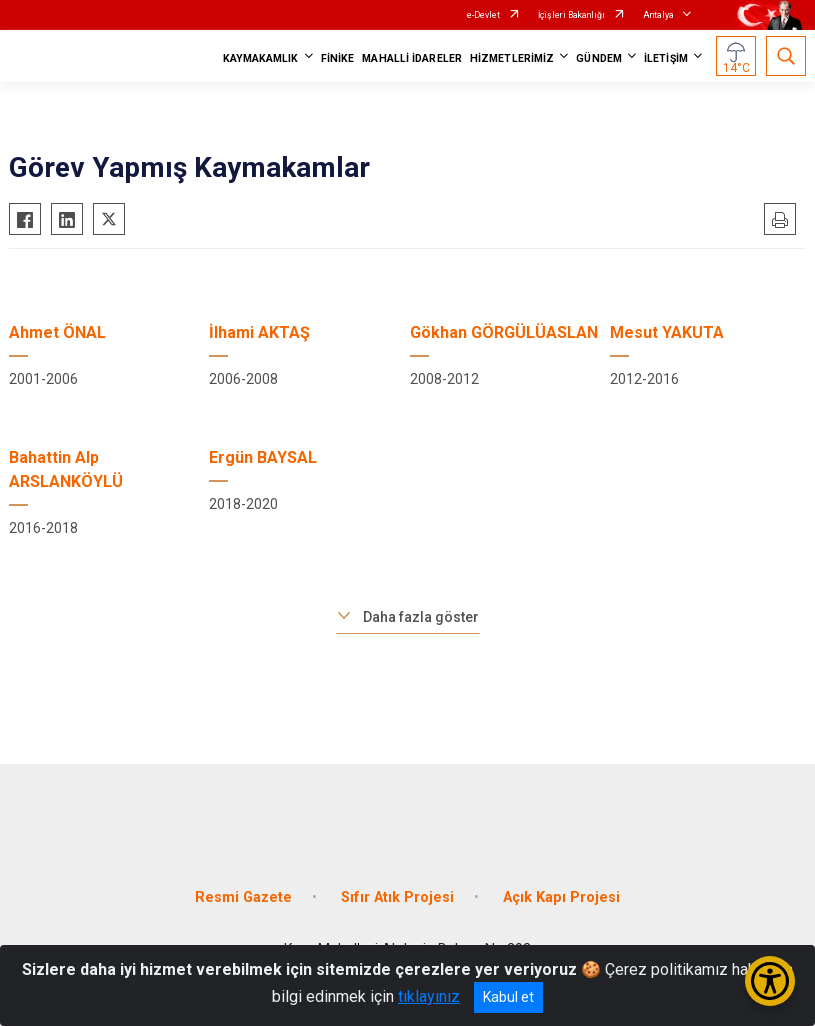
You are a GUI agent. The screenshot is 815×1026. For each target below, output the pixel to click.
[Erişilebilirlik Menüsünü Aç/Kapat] (770, 981)
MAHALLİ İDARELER (412, 58)
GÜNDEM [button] (599, 58)
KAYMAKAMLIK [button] (261, 58)
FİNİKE (338, 58)
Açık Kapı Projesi (561, 897)
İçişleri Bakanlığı (571, 15)
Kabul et (508, 997)
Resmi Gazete (243, 897)
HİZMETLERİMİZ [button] (512, 58)
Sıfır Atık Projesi (397, 897)
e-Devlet (483, 15)
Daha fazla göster (421, 617)
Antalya (658, 15)
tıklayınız (429, 996)
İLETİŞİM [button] (666, 58)
